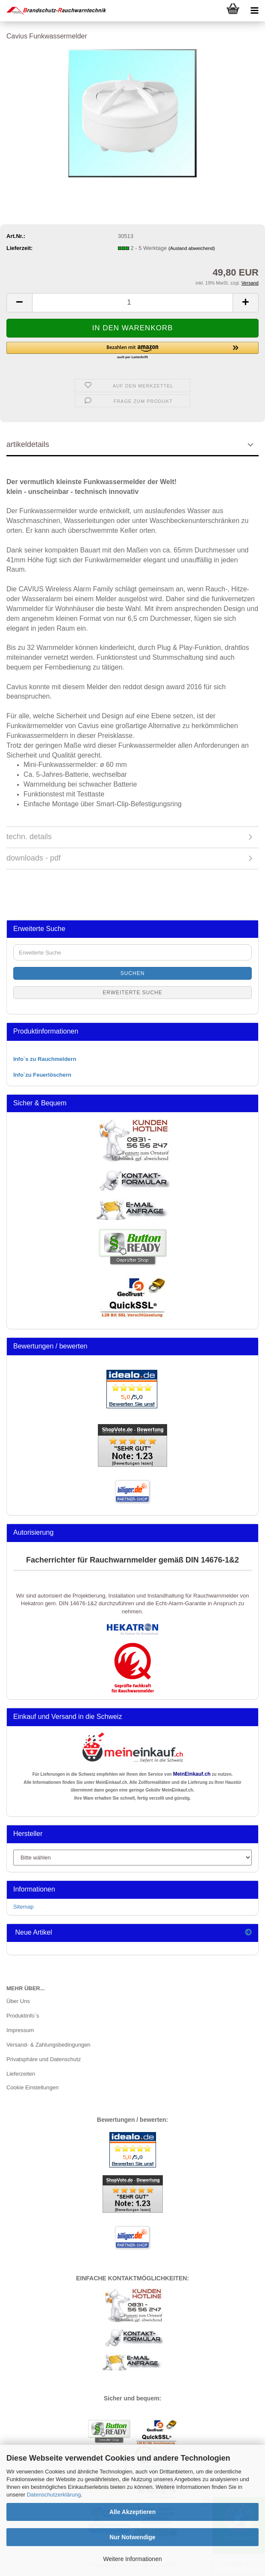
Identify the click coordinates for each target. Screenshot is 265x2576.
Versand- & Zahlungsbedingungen (48, 2044)
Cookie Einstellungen (32, 2087)
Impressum (20, 2030)
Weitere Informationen (132, 2558)
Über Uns (18, 2001)
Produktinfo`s (22, 2015)
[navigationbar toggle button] (254, 10)
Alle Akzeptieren (132, 2511)
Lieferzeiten (20, 2074)
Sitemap (23, 1906)
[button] (19, 302)
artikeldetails (27, 444)
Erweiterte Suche (132, 993)
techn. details (29, 836)
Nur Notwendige (132, 2537)
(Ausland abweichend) (191, 248)
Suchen (133, 973)
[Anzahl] (132, 302)
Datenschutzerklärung (54, 2494)
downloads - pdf (33, 858)
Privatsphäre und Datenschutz (43, 2059)
